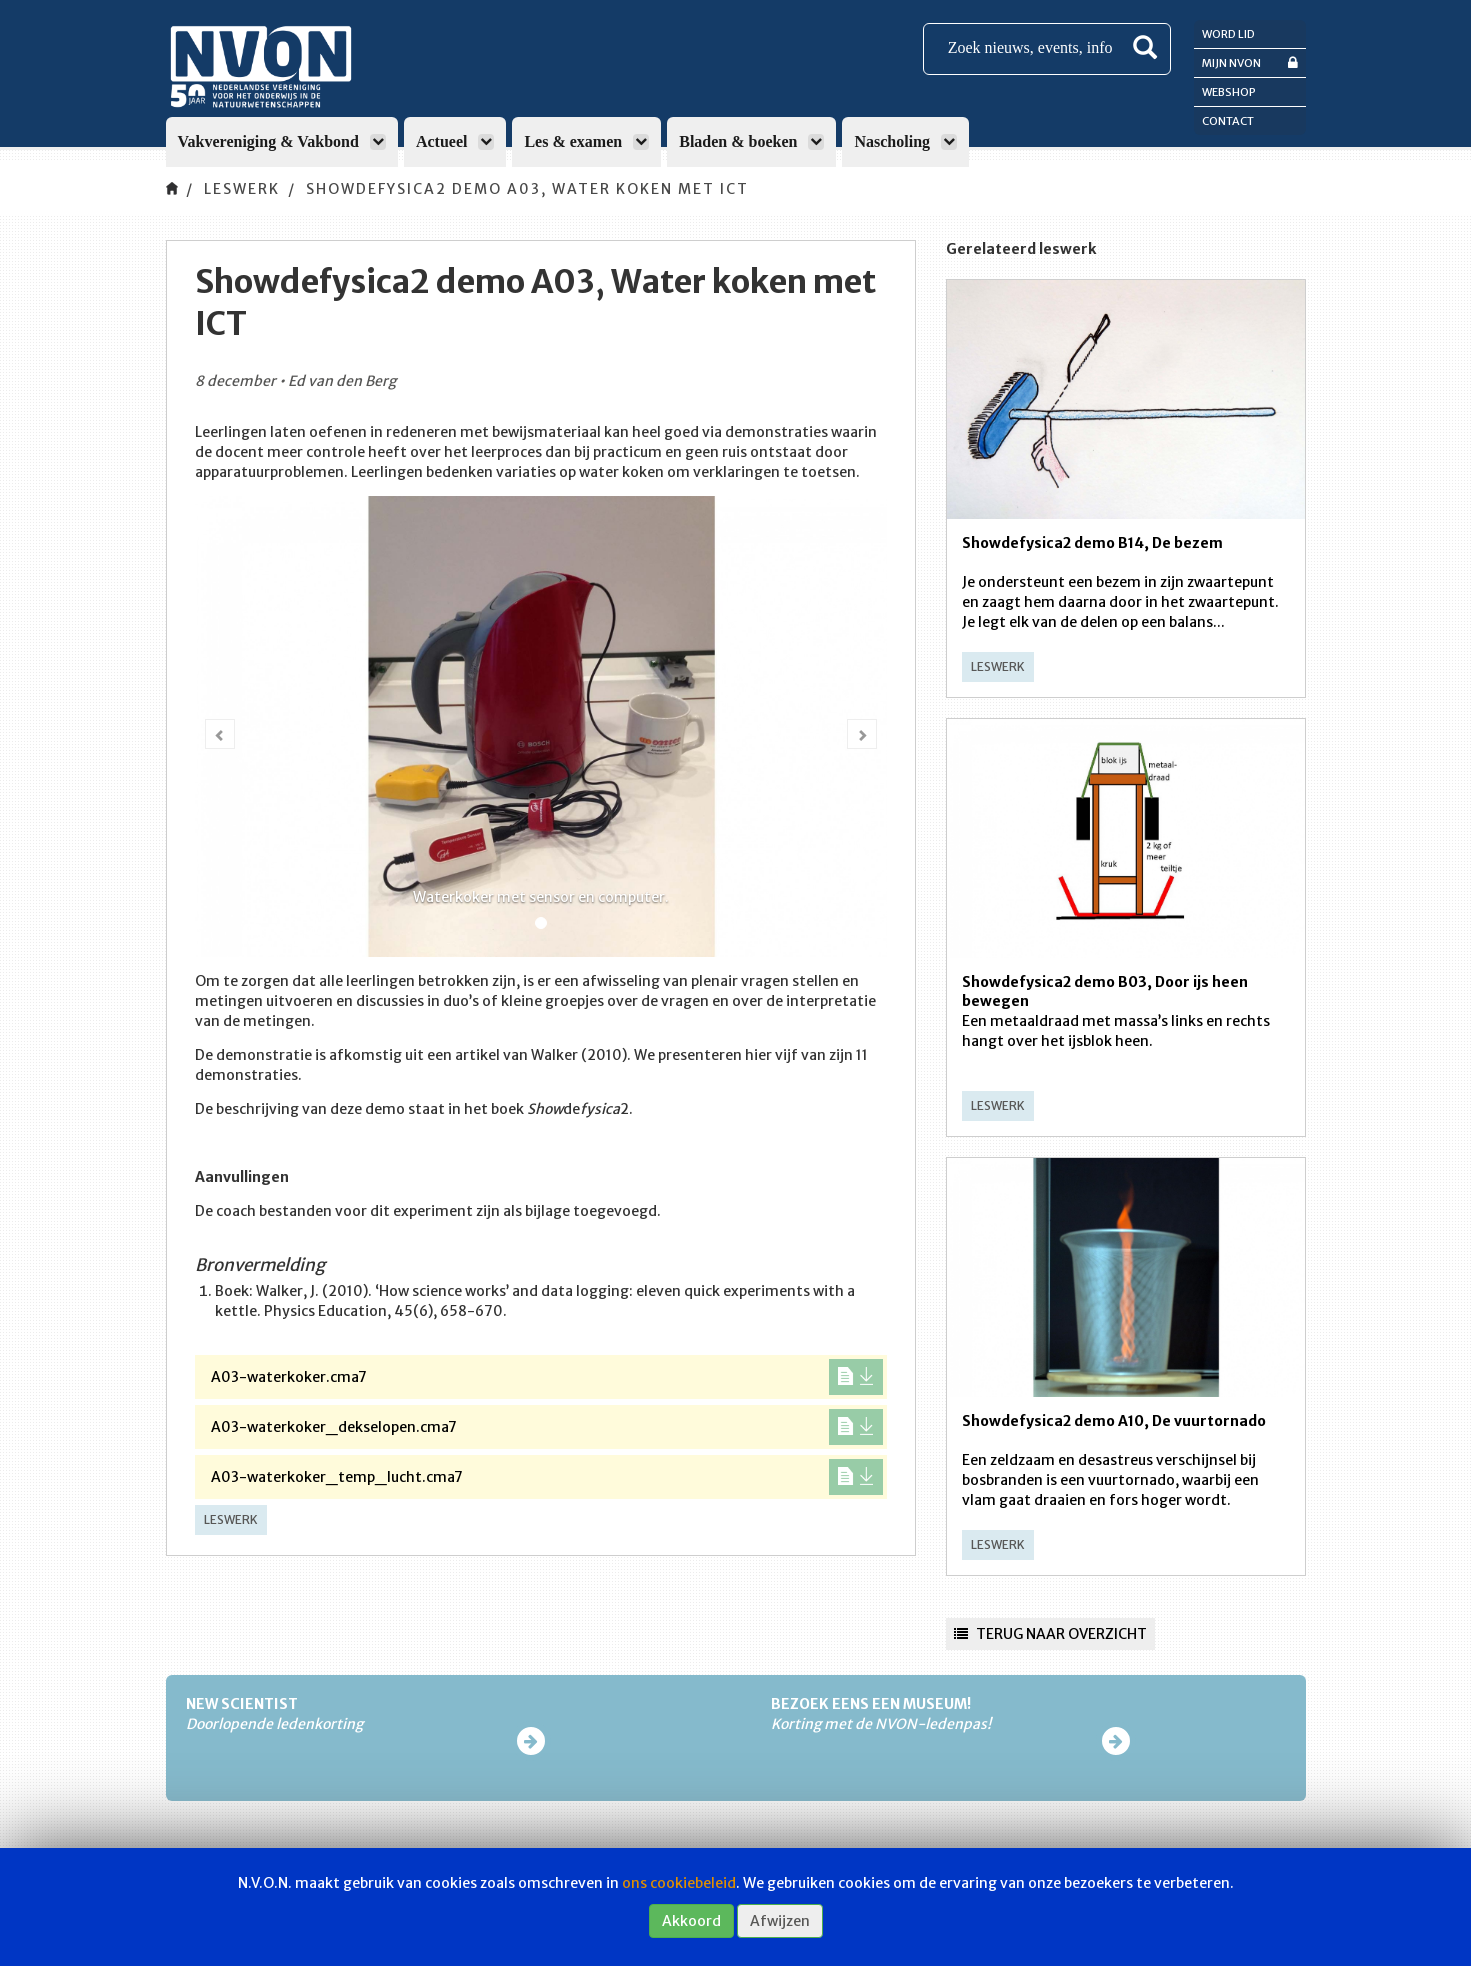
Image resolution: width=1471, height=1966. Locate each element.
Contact (1228, 121)
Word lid (1228, 34)
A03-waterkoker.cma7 (547, 1377)
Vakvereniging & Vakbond (282, 141)
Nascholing (905, 141)
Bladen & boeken (751, 141)
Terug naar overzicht (1050, 1634)
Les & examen (586, 141)
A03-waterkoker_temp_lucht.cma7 (547, 1477)
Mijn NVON (1250, 62)
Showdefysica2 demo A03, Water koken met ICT (527, 189)
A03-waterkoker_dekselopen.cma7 (547, 1427)
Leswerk (242, 189)
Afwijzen (780, 1921)
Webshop (1229, 92)
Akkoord (691, 1921)
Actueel (455, 141)
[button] (220, 734)
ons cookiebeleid (679, 1883)
